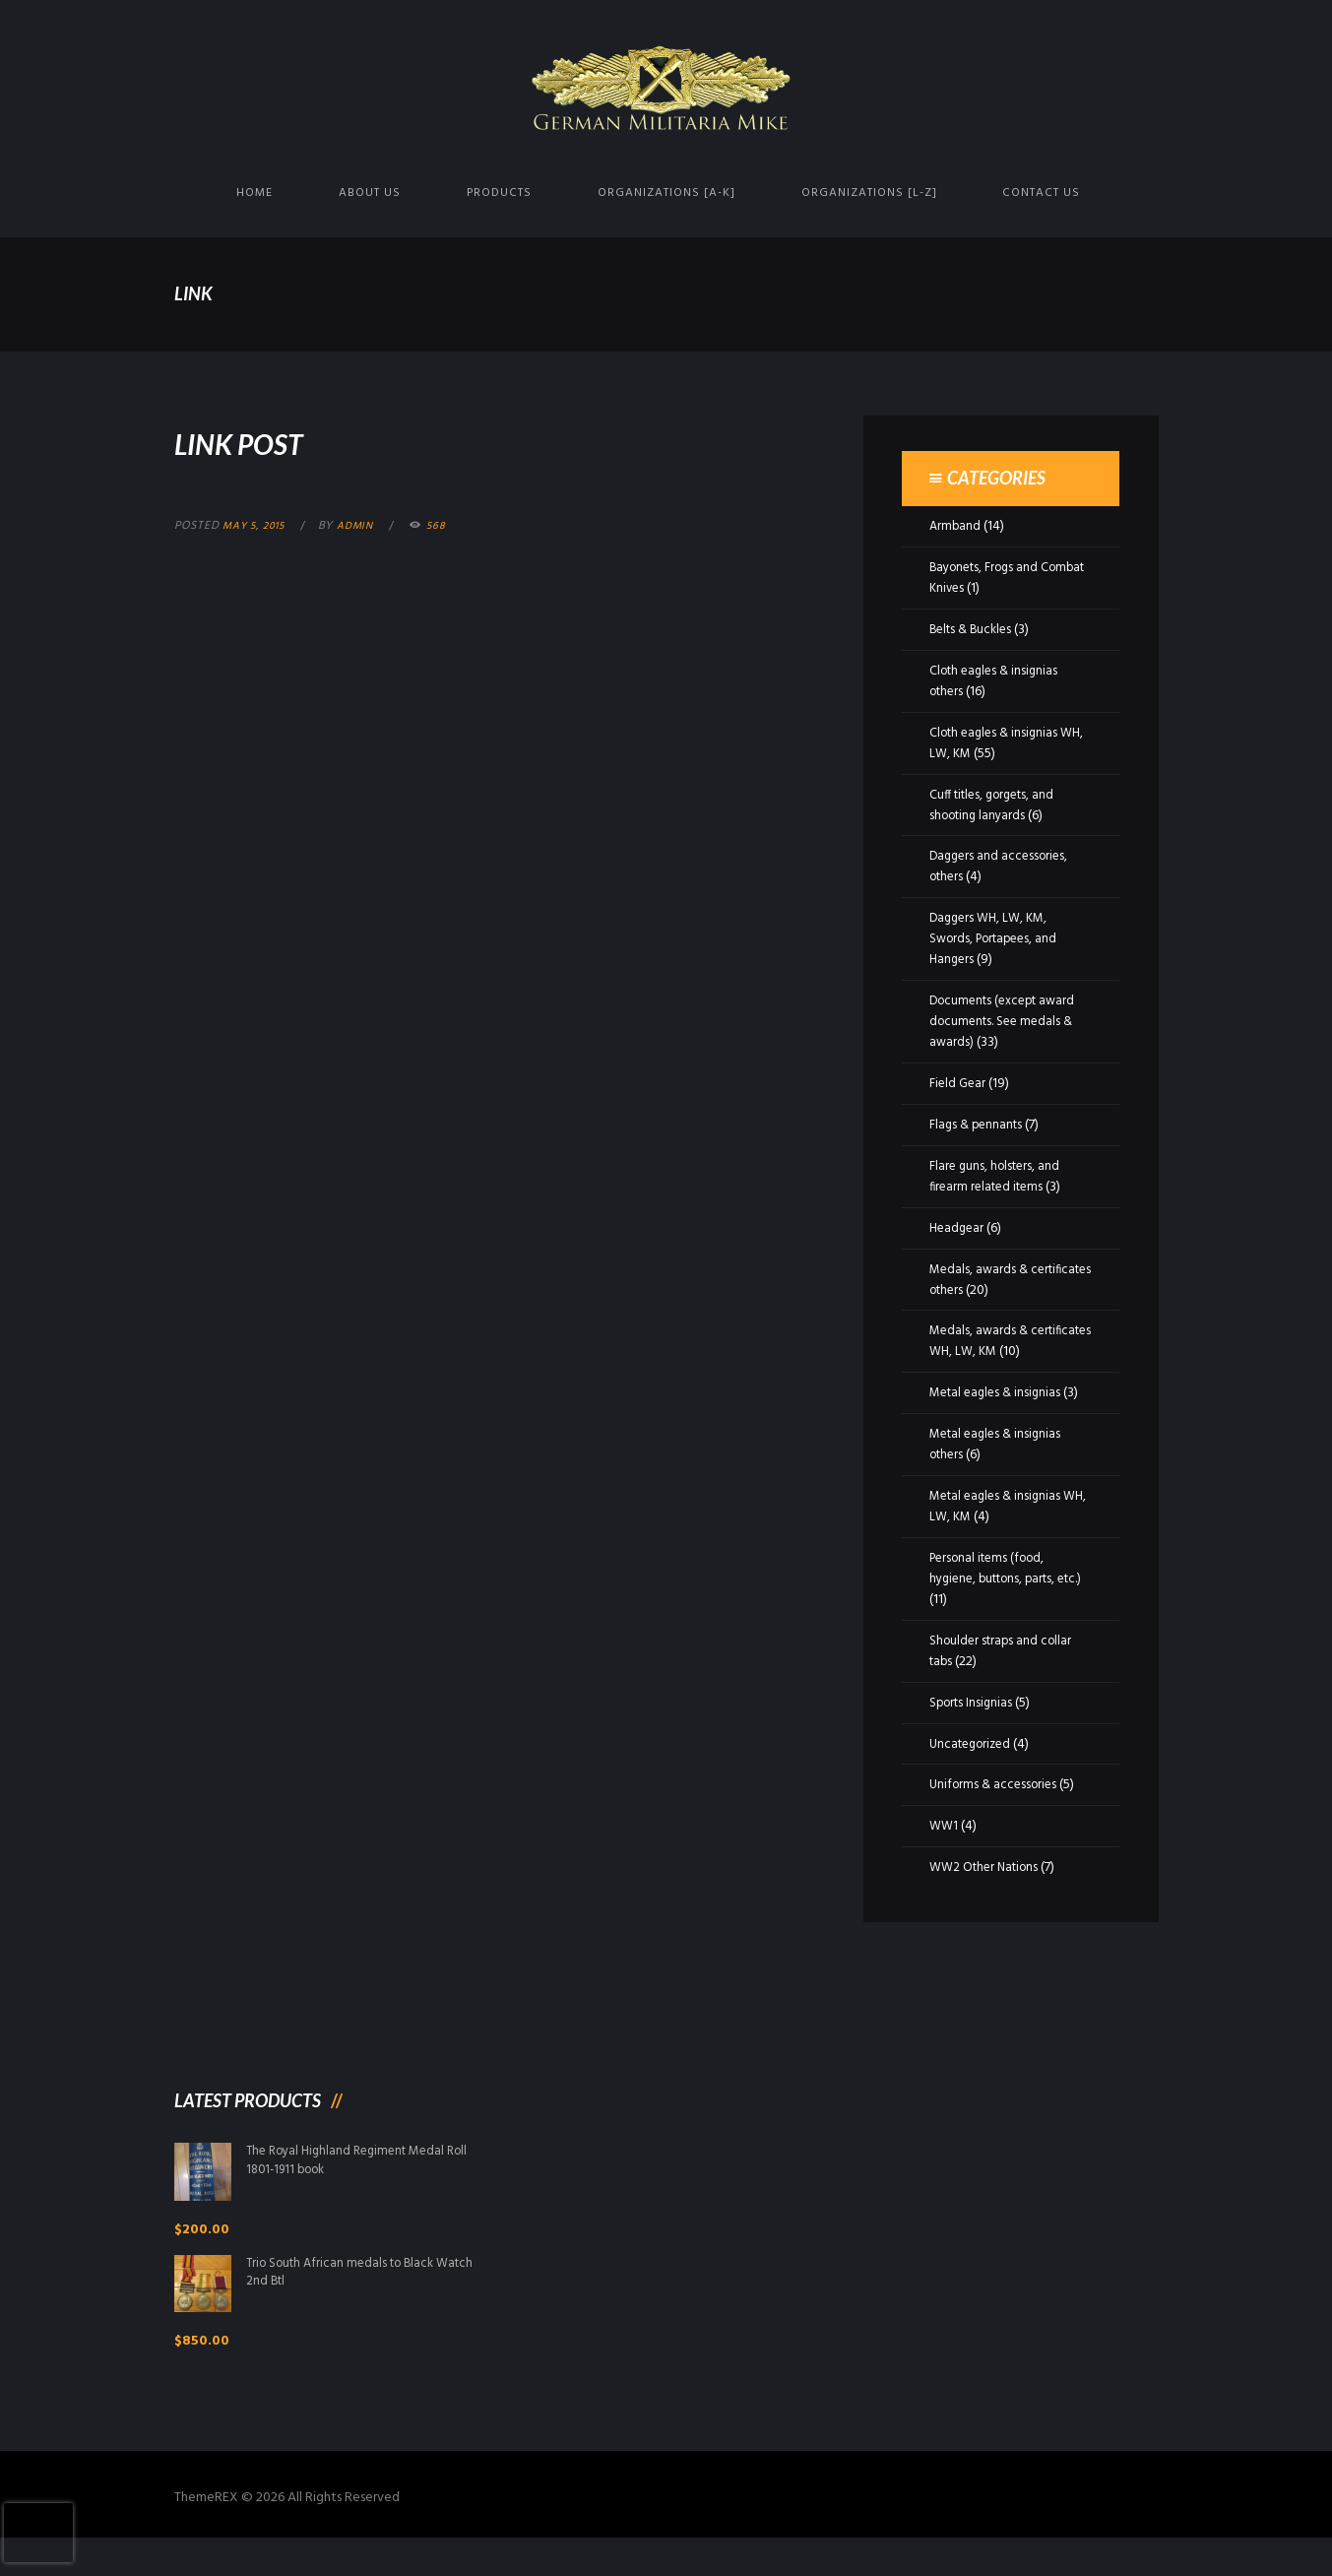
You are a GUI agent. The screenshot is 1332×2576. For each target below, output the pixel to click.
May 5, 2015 (257, 527)
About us (370, 193)
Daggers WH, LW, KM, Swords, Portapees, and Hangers (998, 939)
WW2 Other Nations (988, 1888)
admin (366, 527)
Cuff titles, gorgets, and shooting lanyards (997, 805)
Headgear (958, 1228)
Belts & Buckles (974, 629)
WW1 (944, 1846)
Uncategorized (974, 1765)
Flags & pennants (979, 1125)
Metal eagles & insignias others (999, 1465)
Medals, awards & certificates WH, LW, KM (1000, 1341)
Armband (956, 526)
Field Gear (959, 1083)
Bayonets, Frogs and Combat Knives (988, 578)
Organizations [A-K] (666, 193)
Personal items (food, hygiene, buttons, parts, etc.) (998, 1600)
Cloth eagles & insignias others (997, 681)
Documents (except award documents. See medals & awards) (1008, 1022)
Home (254, 193)
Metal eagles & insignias (999, 1413)
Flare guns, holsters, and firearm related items (998, 1176)
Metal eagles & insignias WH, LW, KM (999, 1527)
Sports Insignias (973, 1723)
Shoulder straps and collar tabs (1004, 1672)
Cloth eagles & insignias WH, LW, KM (997, 743)
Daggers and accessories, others (1002, 866)
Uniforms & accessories (996, 1805)
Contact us (1041, 193)
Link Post (266, 440)
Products (499, 193)
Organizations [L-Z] (869, 193)
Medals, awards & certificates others (983, 1280)
